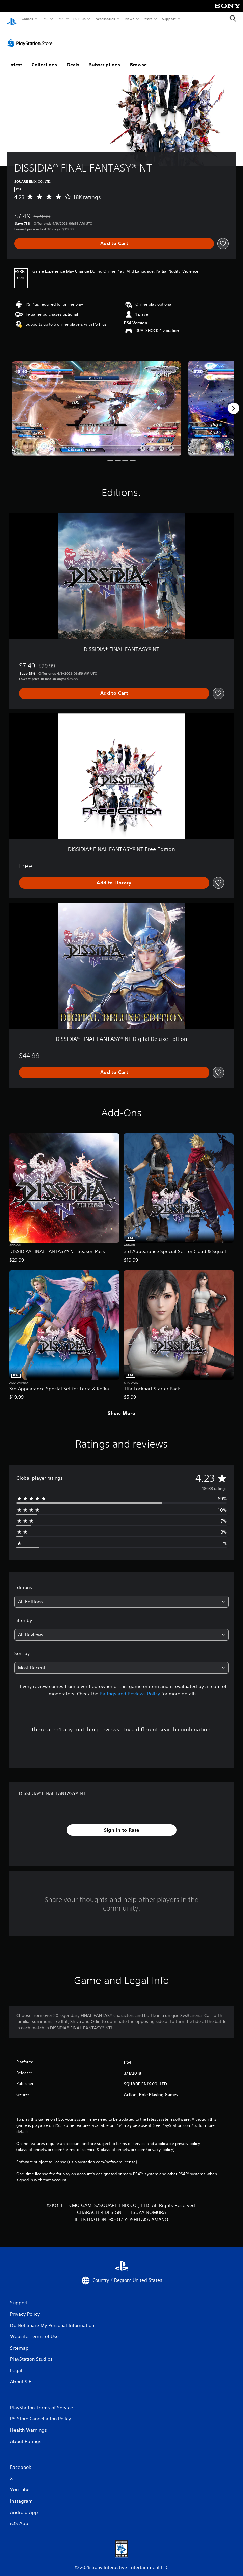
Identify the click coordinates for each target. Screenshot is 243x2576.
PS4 (60, 18)
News (129, 18)
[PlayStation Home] (12, 18)
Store (148, 18)
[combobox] (121, 1595)
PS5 (45, 18)
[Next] (233, 402)
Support (169, 18)
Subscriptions (104, 58)
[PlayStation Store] (31, 36)
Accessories (105, 18)
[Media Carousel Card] (96, 401)
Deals (73, 58)
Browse (138, 58)
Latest (15, 58)
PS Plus (79, 18)
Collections (44, 58)
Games (27, 18)
